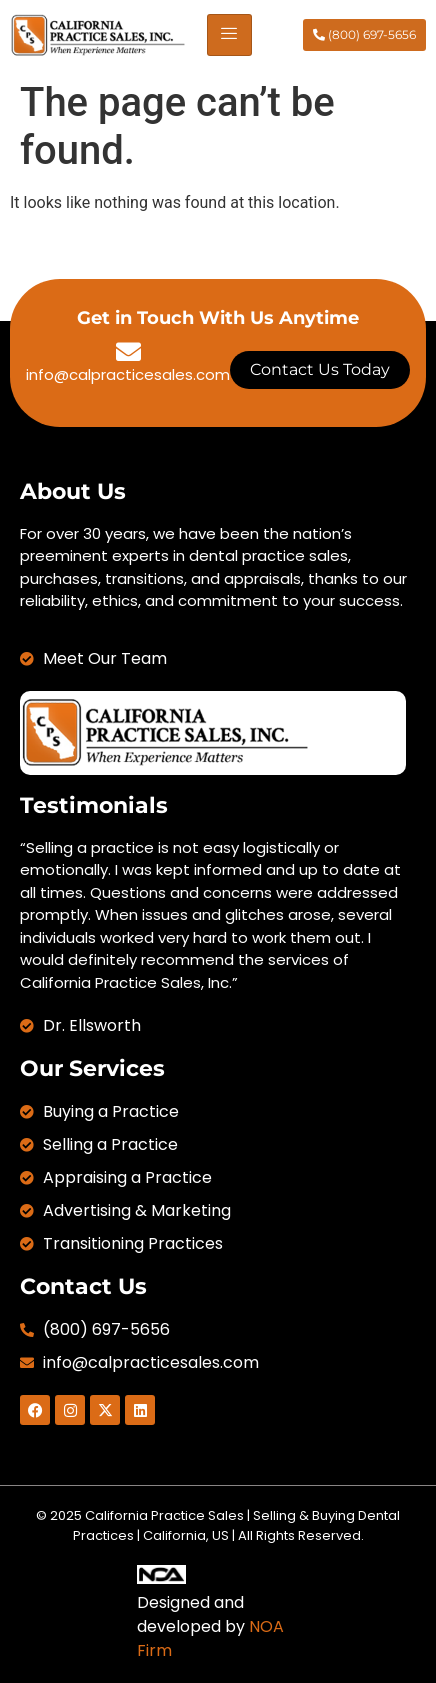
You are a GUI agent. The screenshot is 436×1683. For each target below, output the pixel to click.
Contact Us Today (320, 369)
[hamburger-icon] (229, 35)
